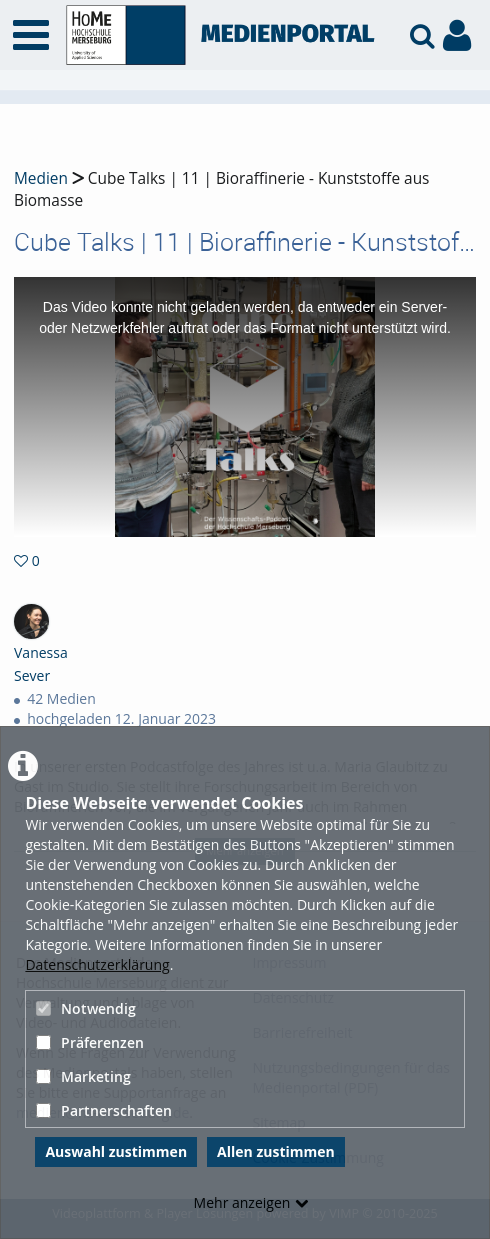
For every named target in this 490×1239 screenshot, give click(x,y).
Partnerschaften (104, 1110)
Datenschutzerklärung (97, 964)
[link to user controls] (457, 35)
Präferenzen (90, 1042)
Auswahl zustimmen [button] (116, 1151)
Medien (41, 178)
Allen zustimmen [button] (276, 1151)
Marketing (83, 1076)
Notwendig (86, 1008)
